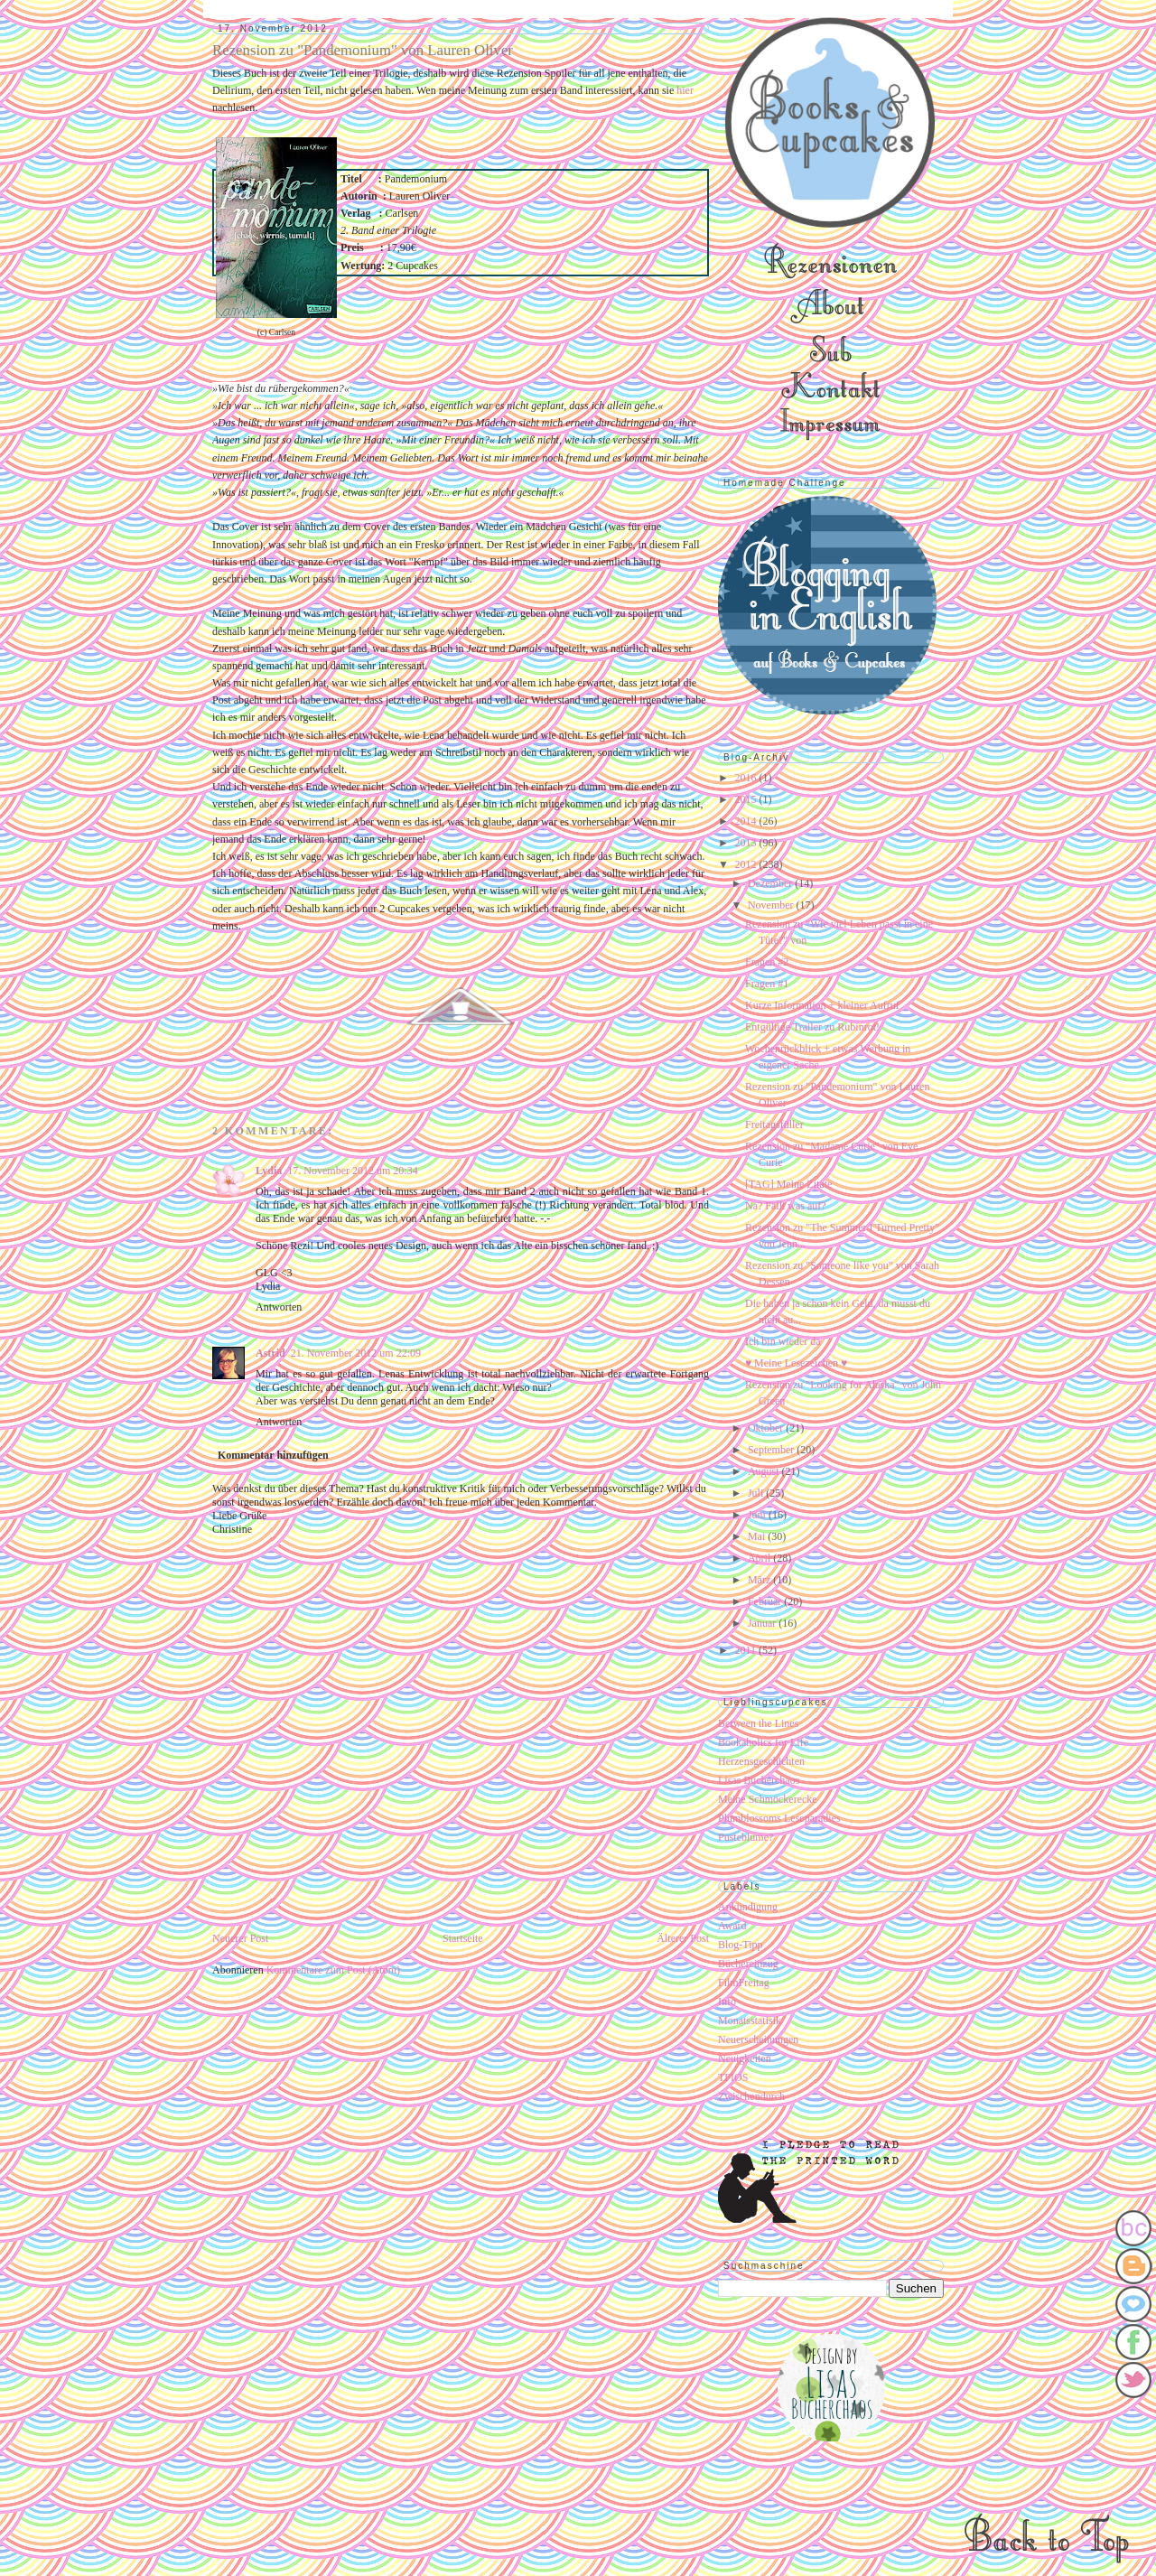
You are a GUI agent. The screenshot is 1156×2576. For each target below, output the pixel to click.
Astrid (270, 1353)
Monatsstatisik (749, 2020)
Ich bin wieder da (783, 1341)
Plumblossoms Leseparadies (779, 1818)
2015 (747, 799)
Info (727, 2001)
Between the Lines (758, 1723)
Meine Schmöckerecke (767, 1799)
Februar (766, 1601)
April (760, 1558)
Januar (763, 1623)
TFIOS (733, 2077)
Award (732, 1925)
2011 (747, 1650)
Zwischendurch (751, 2096)
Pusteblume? (745, 1837)
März (760, 1579)
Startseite (463, 1938)
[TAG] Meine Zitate (788, 1184)
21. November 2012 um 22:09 (356, 1353)
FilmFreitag (743, 1982)
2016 (747, 777)
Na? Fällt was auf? (785, 1205)
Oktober (767, 1428)
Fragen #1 (766, 983)
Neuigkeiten (744, 2058)
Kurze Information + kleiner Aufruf (822, 1005)
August (765, 1471)
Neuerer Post (240, 1938)
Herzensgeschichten (761, 1761)
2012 (747, 864)
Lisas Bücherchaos (758, 1780)
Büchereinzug (748, 1963)
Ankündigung (748, 1906)
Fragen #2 (766, 962)
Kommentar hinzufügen (273, 1455)
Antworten (279, 1307)
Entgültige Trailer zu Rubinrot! (812, 1027)
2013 (747, 842)
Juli (757, 1493)
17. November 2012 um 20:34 (352, 1170)
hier (685, 90)
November (772, 905)
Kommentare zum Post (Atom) (333, 1970)
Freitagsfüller (774, 1124)
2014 (747, 821)
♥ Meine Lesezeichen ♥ (796, 1363)
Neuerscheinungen (758, 2039)
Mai (758, 1536)
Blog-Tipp (740, 1944)
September (772, 1449)
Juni (758, 1514)
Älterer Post (683, 1938)
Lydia (269, 1170)
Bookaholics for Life (763, 1742)
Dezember (771, 883)
